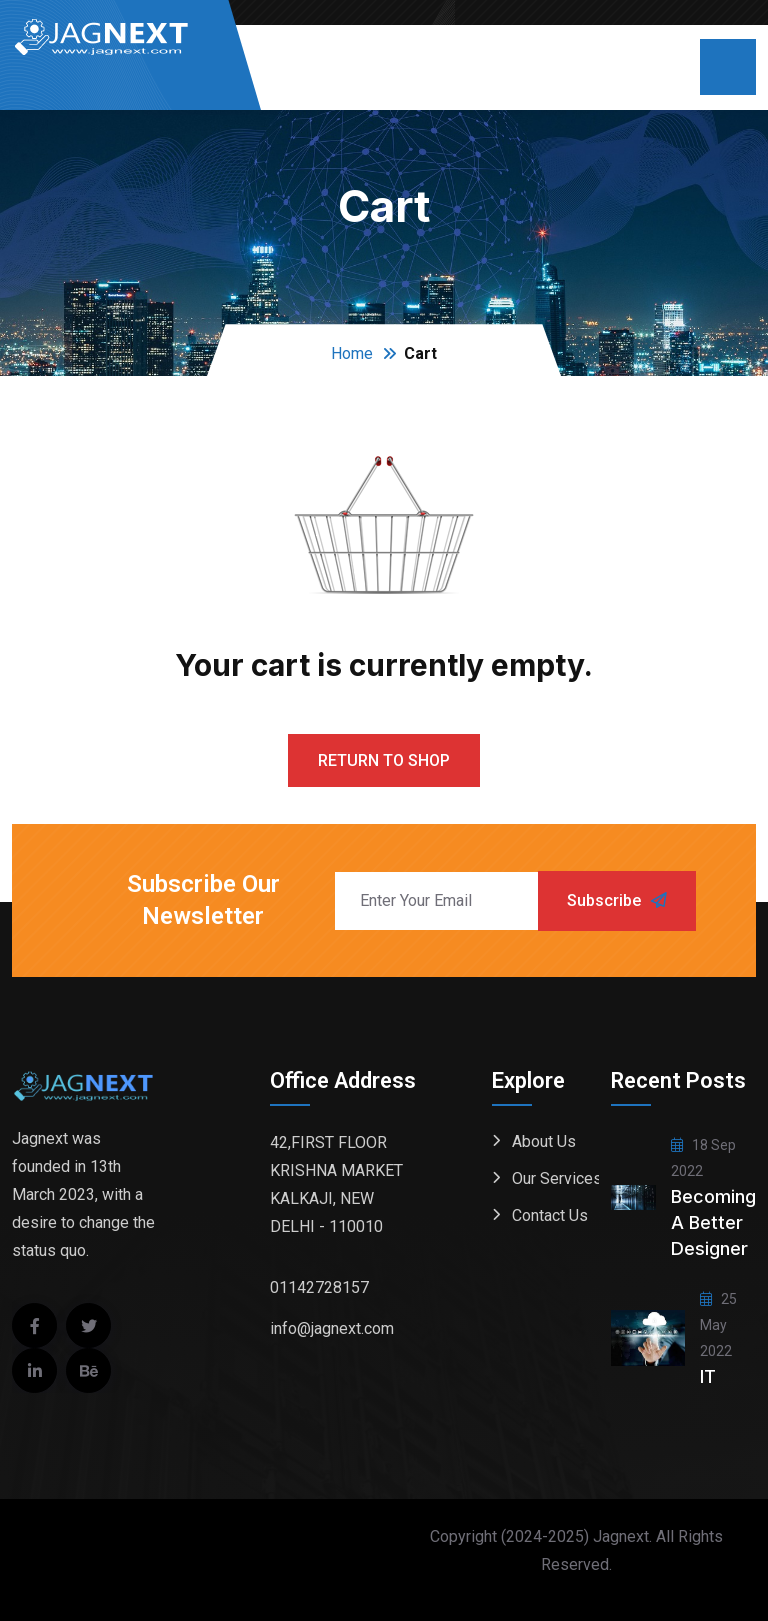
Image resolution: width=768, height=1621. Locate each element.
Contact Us (550, 1215)
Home (352, 353)
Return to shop (384, 760)
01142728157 (319, 1287)
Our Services (557, 1178)
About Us (544, 1141)
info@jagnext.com (332, 1328)
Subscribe (617, 900)
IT (708, 1376)
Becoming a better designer (713, 1222)
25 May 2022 (718, 1325)
